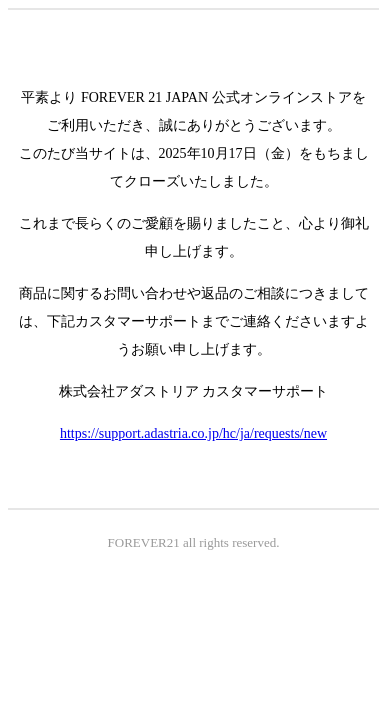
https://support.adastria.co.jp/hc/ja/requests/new (193, 433)
